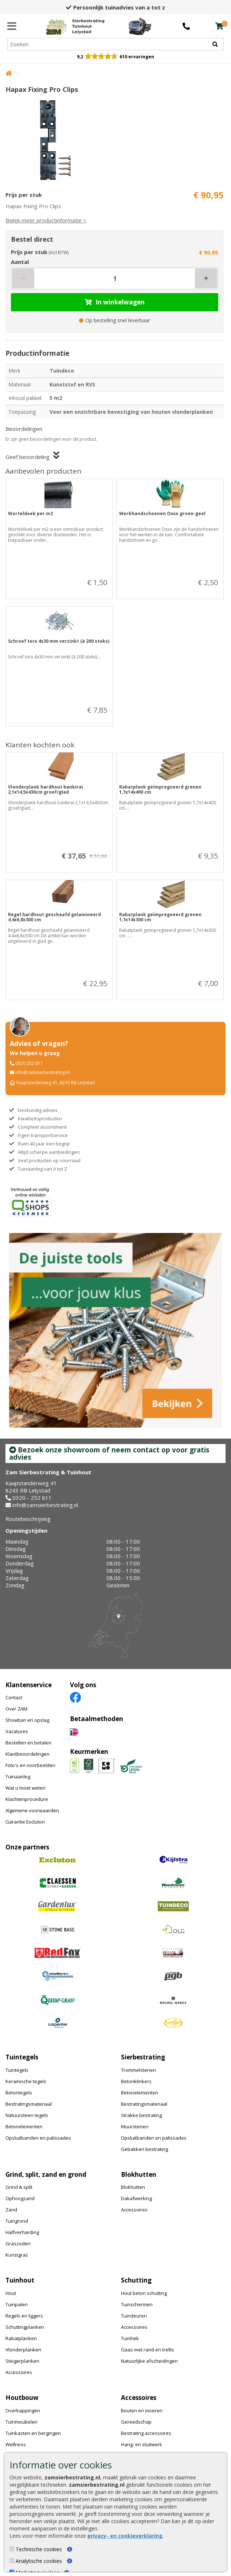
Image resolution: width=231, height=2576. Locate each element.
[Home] (75, 26)
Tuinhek (130, 2338)
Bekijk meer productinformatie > (45, 220)
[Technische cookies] (11, 2548)
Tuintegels (16, 2070)
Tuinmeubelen (21, 2422)
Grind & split (18, 2187)
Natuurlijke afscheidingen (149, 2361)
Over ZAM (16, 1708)
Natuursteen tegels (26, 2115)
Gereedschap (136, 2422)
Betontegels (18, 2092)
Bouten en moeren (142, 2410)
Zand (11, 2209)
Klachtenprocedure (26, 1799)
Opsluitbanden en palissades (38, 2138)
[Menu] (11, 26)
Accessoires (134, 2209)
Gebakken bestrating (144, 2149)
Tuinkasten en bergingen (33, 2433)
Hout (10, 2293)
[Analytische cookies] (11, 2560)
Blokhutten (133, 2187)
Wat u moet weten (25, 1788)
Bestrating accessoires (146, 2433)
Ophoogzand (20, 2198)
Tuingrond (16, 2221)
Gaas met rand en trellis (147, 2349)
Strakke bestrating (141, 2115)
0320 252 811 (29, 1063)
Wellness (15, 2444)
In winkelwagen (115, 302)
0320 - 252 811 (32, 1497)
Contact (13, 1697)
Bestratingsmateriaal (28, 2104)
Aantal (20, 261)
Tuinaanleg (17, 1776)
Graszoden (18, 2243)
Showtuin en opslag (27, 1720)
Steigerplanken (22, 2361)
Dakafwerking (136, 2198)
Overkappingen (22, 2410)
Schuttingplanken (24, 2327)
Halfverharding (22, 2232)
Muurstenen (134, 2126)
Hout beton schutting (144, 2293)
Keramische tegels (25, 2081)
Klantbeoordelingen (27, 1754)
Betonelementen (24, 2126)
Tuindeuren (134, 2315)
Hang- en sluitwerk (141, 2444)
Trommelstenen (138, 2070)
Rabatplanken (21, 2338)
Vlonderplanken (23, 2349)
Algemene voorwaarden (32, 1810)
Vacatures (16, 1731)
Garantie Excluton (25, 1821)
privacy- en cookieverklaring (125, 2535)
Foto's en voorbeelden (30, 1765)
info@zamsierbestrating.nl (42, 1072)
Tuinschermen (137, 2304)
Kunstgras (16, 2255)
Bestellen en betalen (28, 1742)
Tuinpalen (16, 2304)
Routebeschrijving (28, 1518)
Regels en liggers (24, 2315)
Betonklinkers (136, 2081)
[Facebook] (75, 1697)
